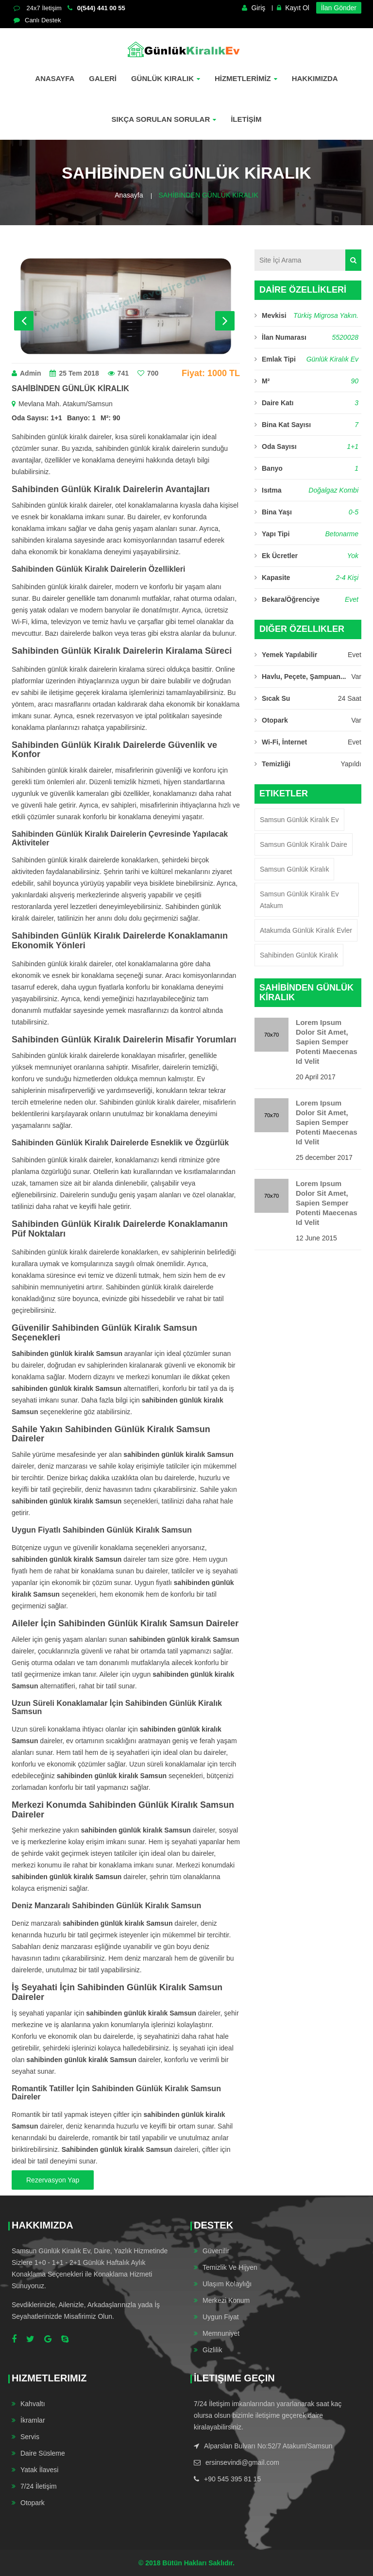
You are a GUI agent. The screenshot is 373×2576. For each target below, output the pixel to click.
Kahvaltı (32, 2404)
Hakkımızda (315, 78)
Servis (29, 2437)
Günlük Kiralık (165, 78)
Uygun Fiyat (221, 2317)
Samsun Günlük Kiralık (294, 869)
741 (118, 373)
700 (147, 373)
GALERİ (103, 78)
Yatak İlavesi (39, 2470)
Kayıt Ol (293, 8)
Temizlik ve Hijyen (230, 2267)
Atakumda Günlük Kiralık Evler (306, 930)
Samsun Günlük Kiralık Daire (303, 844)
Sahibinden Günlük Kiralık (299, 955)
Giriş (253, 8)
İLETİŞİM (246, 119)
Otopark (32, 2503)
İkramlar (32, 2420)
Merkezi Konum (226, 2300)
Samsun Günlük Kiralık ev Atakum (299, 899)
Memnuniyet (221, 2333)
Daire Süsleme (42, 2453)
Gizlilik (212, 2350)
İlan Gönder (338, 8)
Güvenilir (216, 2251)
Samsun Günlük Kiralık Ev (299, 820)
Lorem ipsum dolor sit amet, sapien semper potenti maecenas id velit (326, 1041)
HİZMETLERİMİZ (246, 78)
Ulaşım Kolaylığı (227, 2284)
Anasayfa (54, 78)
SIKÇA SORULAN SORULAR (163, 119)
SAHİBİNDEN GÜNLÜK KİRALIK (208, 195)
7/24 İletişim (38, 2486)
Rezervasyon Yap (52, 2180)
